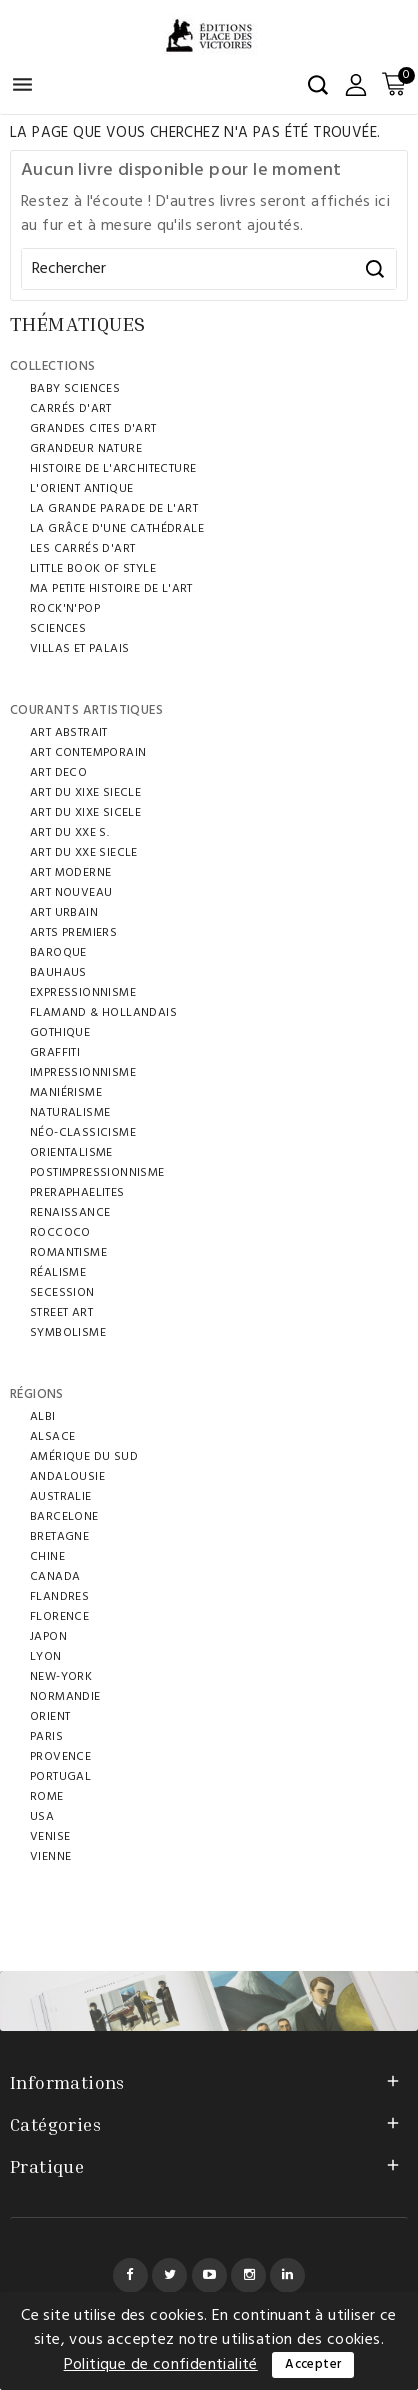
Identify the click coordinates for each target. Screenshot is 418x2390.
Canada (55, 1577)
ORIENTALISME (71, 1153)
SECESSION (62, 1293)
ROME (47, 1797)
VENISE (50, 1837)
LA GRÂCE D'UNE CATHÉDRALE (117, 529)
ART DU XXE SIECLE (84, 853)
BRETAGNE (59, 1537)
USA (42, 1817)
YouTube (209, 2275)
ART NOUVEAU (71, 893)
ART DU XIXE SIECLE (85, 793)
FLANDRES (59, 1597)
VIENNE (50, 1857)
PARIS (46, 1737)
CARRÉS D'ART (71, 409)
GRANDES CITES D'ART (93, 429)
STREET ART (61, 1313)
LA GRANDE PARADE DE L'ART (114, 509)
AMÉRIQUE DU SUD (84, 1457)
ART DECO (58, 773)
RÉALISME (58, 1273)
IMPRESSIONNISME (83, 1073)
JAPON (48, 1637)
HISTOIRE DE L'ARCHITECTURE (113, 469)
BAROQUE (58, 953)
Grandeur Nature (86, 449)
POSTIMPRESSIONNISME (97, 1173)
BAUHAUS (58, 973)
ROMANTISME (68, 1253)
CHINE (47, 1557)
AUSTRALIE (61, 1497)
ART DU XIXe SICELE (85, 813)
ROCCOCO (60, 1233)
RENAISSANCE (70, 1213)
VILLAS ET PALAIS (79, 649)
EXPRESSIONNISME (83, 993)
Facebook (130, 2275)
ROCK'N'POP (65, 609)
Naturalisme (70, 1113)
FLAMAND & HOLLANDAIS (103, 1013)
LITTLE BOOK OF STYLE (93, 569)
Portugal (60, 1777)
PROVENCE (60, 1757)
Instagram (248, 2275)
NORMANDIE (65, 1697)
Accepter (313, 2364)
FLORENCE (59, 1617)
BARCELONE (64, 1517)
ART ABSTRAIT (69, 733)
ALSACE (52, 1437)
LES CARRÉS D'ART (82, 549)
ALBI (43, 1417)
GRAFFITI (55, 1053)
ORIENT (50, 1717)
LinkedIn (287, 2275)
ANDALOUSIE (67, 1477)
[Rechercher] (209, 269)
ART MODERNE (70, 873)
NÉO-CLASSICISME (83, 1133)
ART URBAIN (64, 913)
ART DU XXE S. (69, 833)
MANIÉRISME (66, 1093)
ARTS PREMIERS (73, 933)
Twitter (169, 2275)
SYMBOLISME (68, 1333)
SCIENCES (58, 629)
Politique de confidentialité (161, 2365)
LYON (46, 1657)
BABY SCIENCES (75, 389)
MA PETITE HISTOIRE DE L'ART (111, 589)
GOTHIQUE (60, 1033)
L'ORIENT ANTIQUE (81, 489)
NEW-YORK (61, 1677)
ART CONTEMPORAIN (88, 753)
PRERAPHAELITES (77, 1193)
